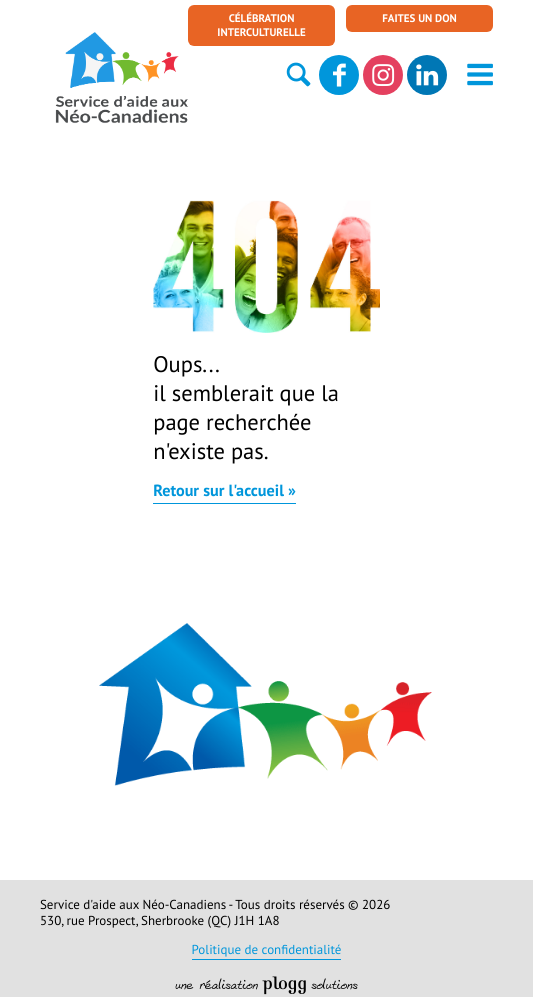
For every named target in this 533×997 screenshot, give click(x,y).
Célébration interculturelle (261, 27)
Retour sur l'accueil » (224, 493)
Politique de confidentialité (267, 951)
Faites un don (419, 20)
